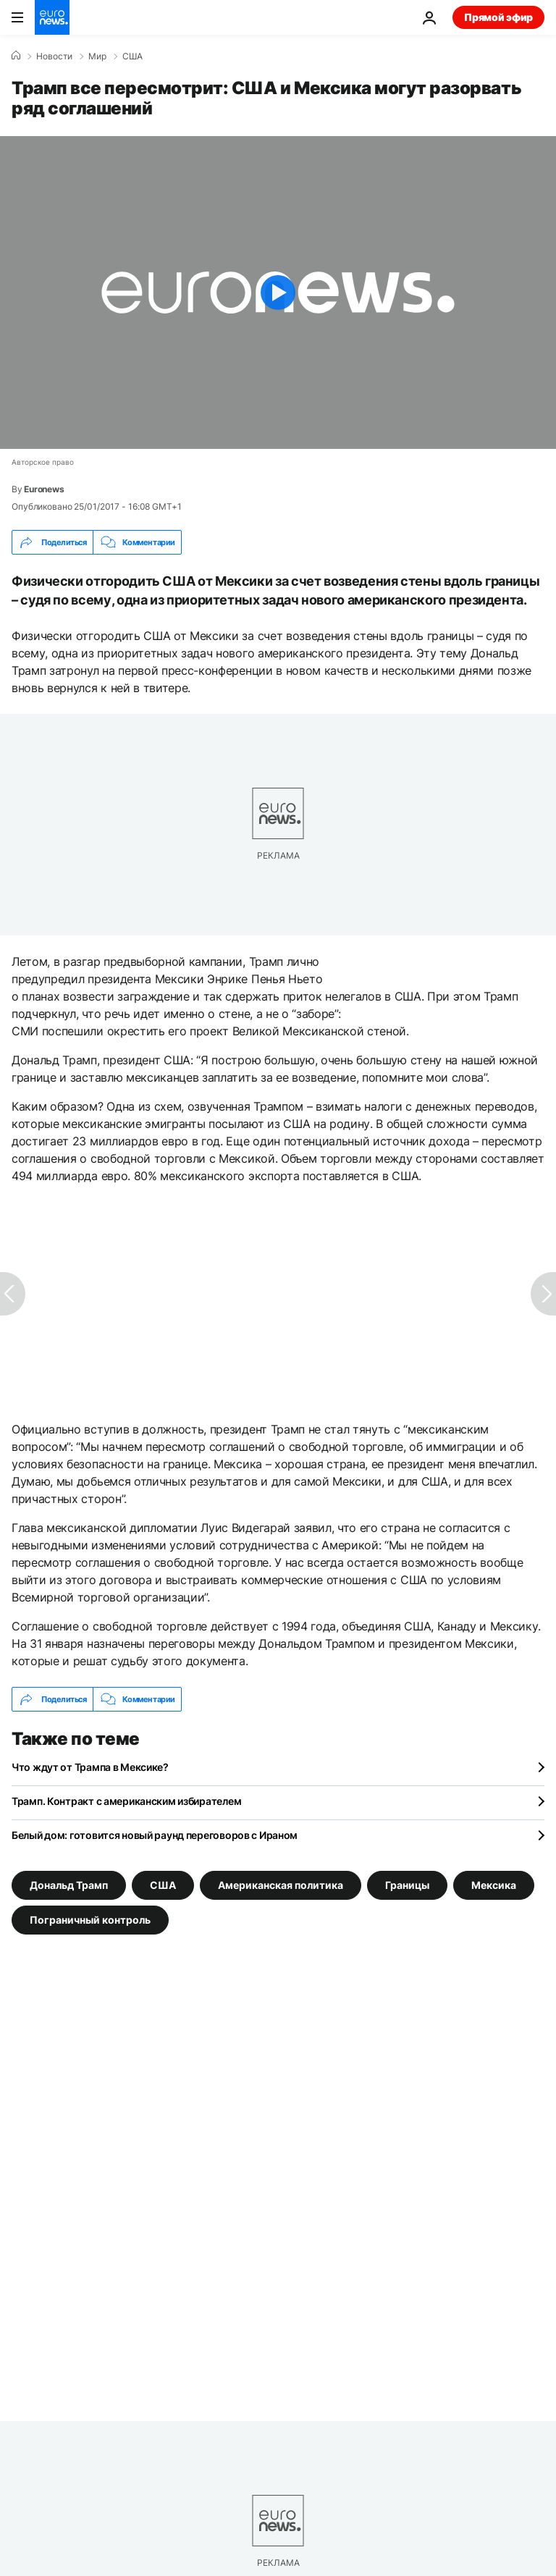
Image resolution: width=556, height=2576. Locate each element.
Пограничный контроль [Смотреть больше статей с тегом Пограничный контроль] (90, 1920)
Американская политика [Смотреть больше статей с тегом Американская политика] (280, 1885)
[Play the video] (278, 292)
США (132, 56)
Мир (97, 56)
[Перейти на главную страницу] (52, 17)
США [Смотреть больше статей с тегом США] (163, 1885)
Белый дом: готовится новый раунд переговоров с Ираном (155, 1835)
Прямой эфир (498, 17)
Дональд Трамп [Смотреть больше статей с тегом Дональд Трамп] (69, 1885)
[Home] (16, 56)
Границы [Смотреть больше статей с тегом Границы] (407, 1885)
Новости (54, 56)
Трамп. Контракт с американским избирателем (126, 1801)
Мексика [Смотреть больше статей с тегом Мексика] (493, 1885)
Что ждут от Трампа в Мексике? (90, 1767)
